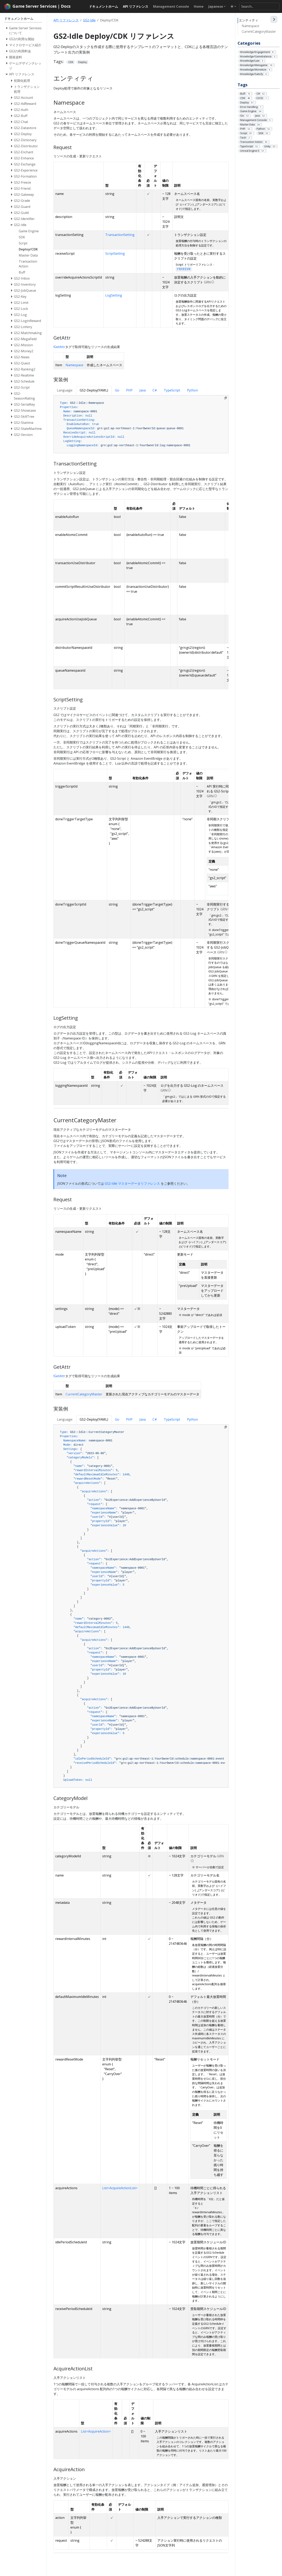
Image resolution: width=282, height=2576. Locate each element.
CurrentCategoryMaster (259, 31)
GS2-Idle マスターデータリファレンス (132, 1183)
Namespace (250, 26)
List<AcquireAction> (96, 2431)
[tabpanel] (141, 424)
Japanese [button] (215, 6)
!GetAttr (59, 347)
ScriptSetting (115, 253)
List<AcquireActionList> (120, 2188)
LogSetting (113, 295)
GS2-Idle (89, 20)
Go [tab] (117, 390)
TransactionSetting (120, 234)
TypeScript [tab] (172, 390)
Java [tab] (142, 390)
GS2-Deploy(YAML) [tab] (94, 390)
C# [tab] (154, 390)
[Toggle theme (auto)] (233, 6)
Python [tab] (192, 390)
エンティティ (248, 20)
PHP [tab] (129, 390)
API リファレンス (66, 20)
